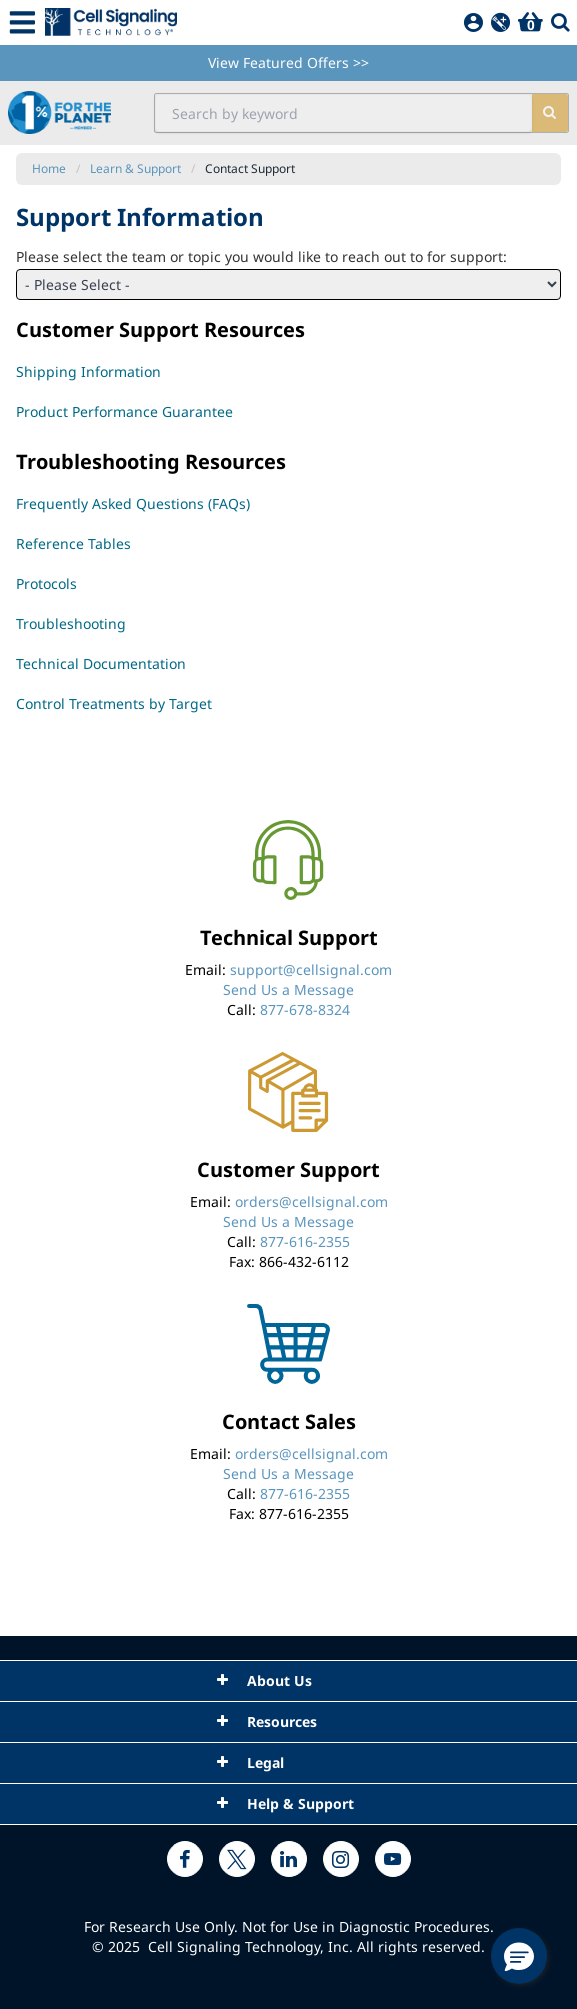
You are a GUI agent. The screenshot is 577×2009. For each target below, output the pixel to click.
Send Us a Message (288, 989)
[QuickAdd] (500, 22)
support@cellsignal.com (311, 969)
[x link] (237, 1859)
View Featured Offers (288, 62)
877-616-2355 (305, 1241)
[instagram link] (341, 1859)
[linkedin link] (289, 1859)
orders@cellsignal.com (311, 1201)
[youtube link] (393, 1859)
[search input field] (343, 113)
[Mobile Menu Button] (22, 22)
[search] (550, 113)
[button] (519, 1956)
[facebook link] (185, 1859)
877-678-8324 (305, 1009)
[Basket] (530, 22)
